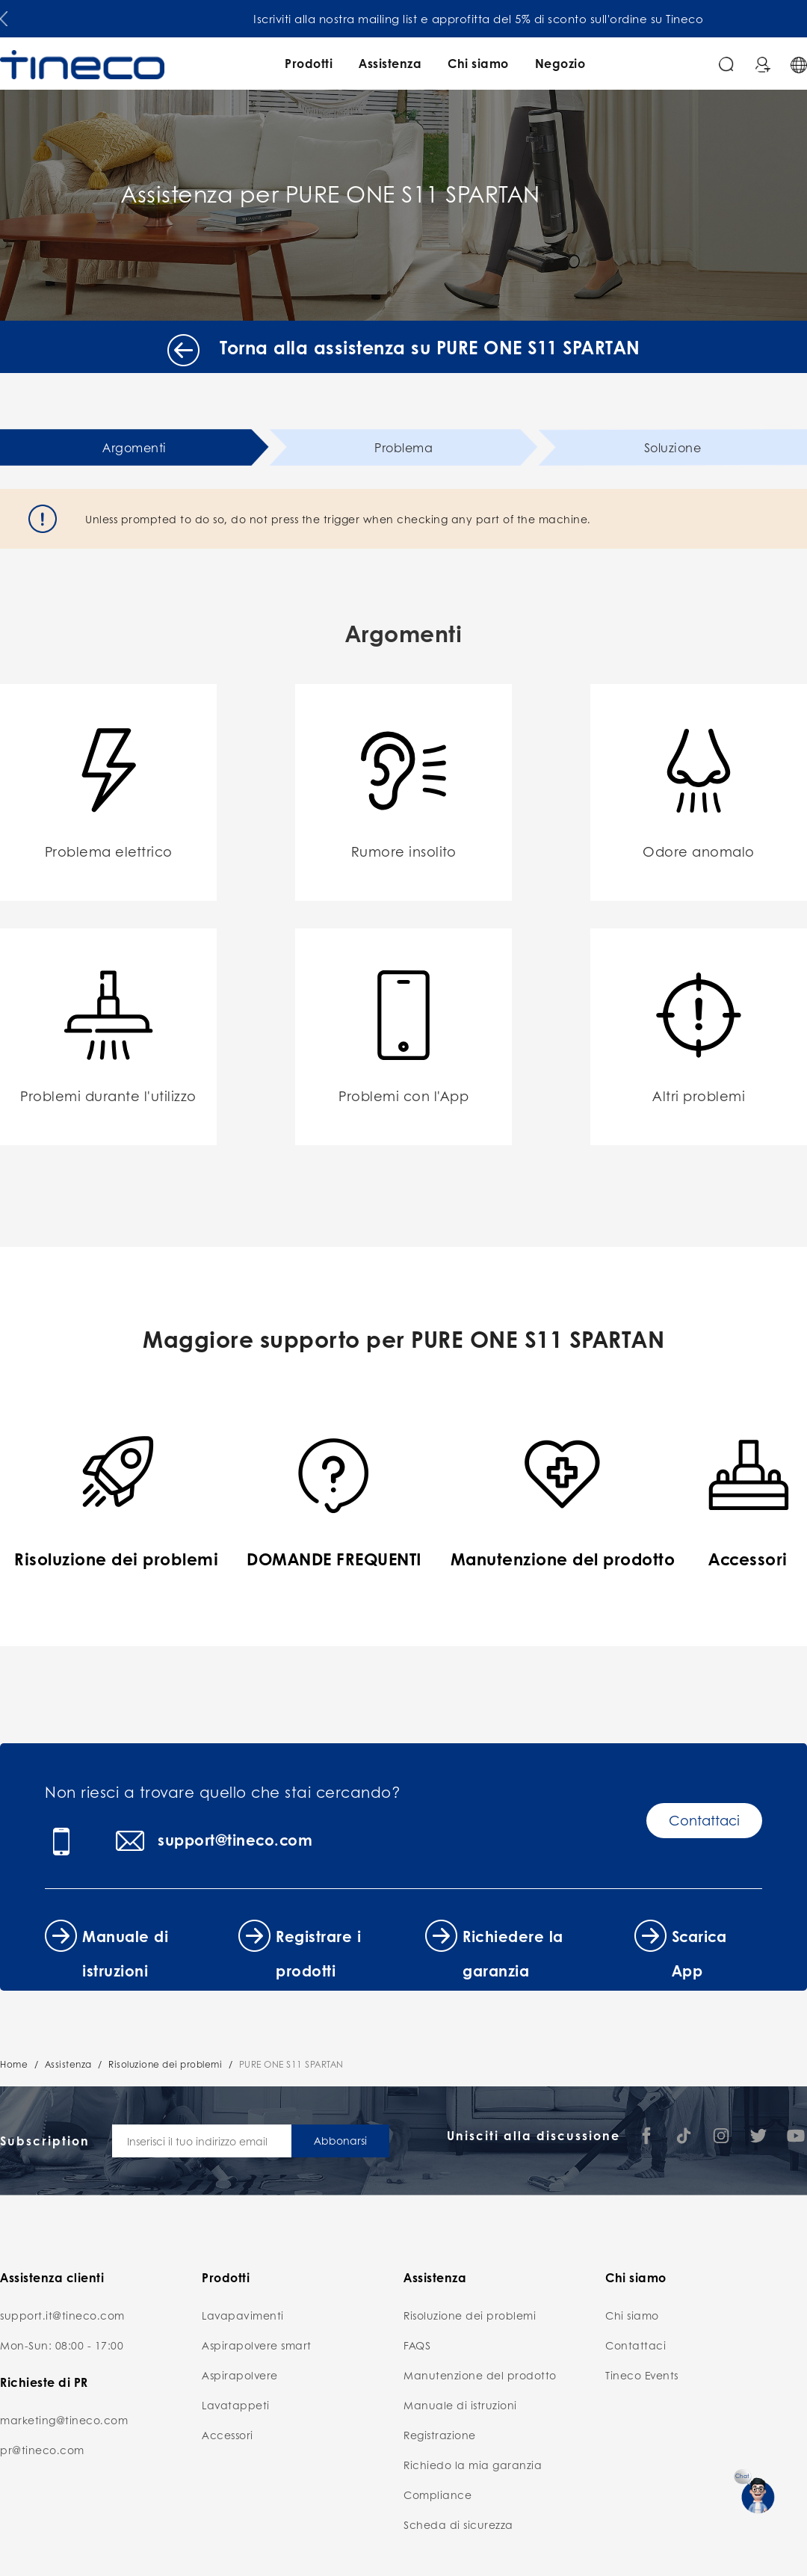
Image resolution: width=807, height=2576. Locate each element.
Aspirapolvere (240, 2374)
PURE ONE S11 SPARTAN (291, 2064)
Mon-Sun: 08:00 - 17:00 (61, 2345)
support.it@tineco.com (62, 2315)
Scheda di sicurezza (458, 2524)
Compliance (437, 2494)
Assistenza (390, 63)
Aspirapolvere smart (257, 2345)
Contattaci (704, 1820)
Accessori (227, 2434)
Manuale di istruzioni (460, 2404)
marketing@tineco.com (64, 2419)
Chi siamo (478, 63)
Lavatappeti (236, 2404)
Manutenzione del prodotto (480, 2374)
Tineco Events (641, 2374)
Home (14, 2064)
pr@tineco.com (42, 2449)
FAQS (417, 2345)
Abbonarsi (340, 2140)
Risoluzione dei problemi (165, 2064)
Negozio (560, 63)
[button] (3, 15)
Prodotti (309, 63)
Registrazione (440, 2434)
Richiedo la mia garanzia (473, 2464)
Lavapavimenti (243, 2315)
